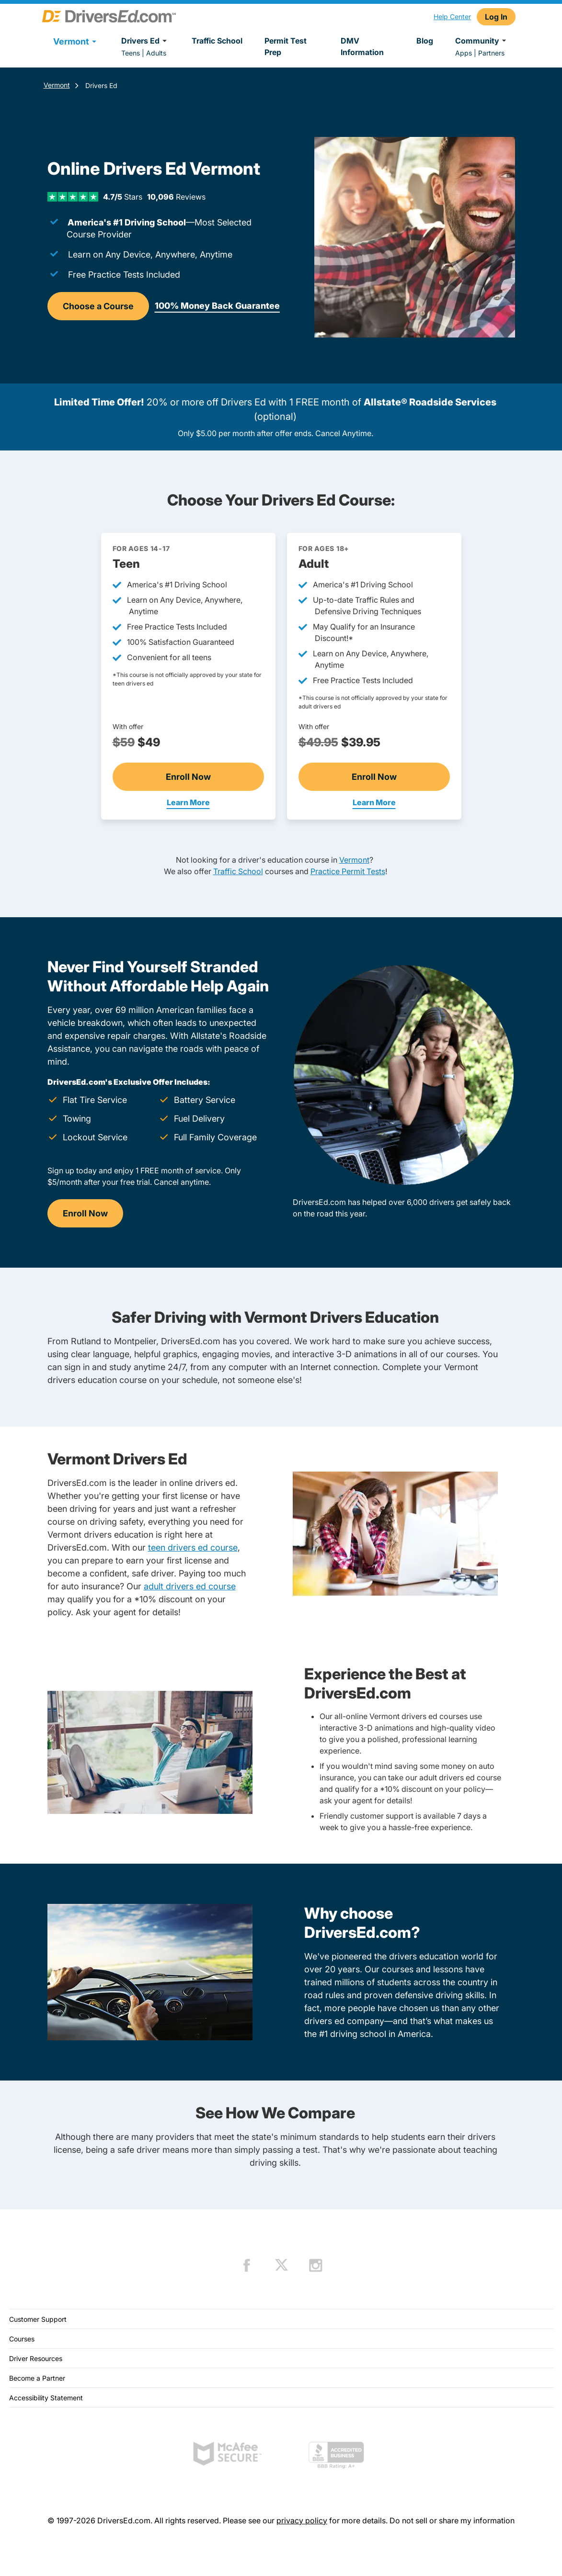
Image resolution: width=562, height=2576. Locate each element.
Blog (424, 40)
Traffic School (217, 40)
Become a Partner (37, 2378)
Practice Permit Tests (347, 871)
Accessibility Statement (46, 2398)
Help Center (452, 16)
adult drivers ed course (190, 1586)
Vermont (57, 85)
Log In (496, 17)
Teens (130, 53)
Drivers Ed (145, 40)
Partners (491, 53)
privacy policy (301, 2520)
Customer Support (38, 2319)
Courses (21, 2339)
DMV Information (362, 46)
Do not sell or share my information (452, 2520)
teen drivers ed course (193, 1547)
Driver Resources (35, 2358)
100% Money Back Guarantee (217, 306)
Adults (156, 53)
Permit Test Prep (285, 46)
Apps (463, 53)
